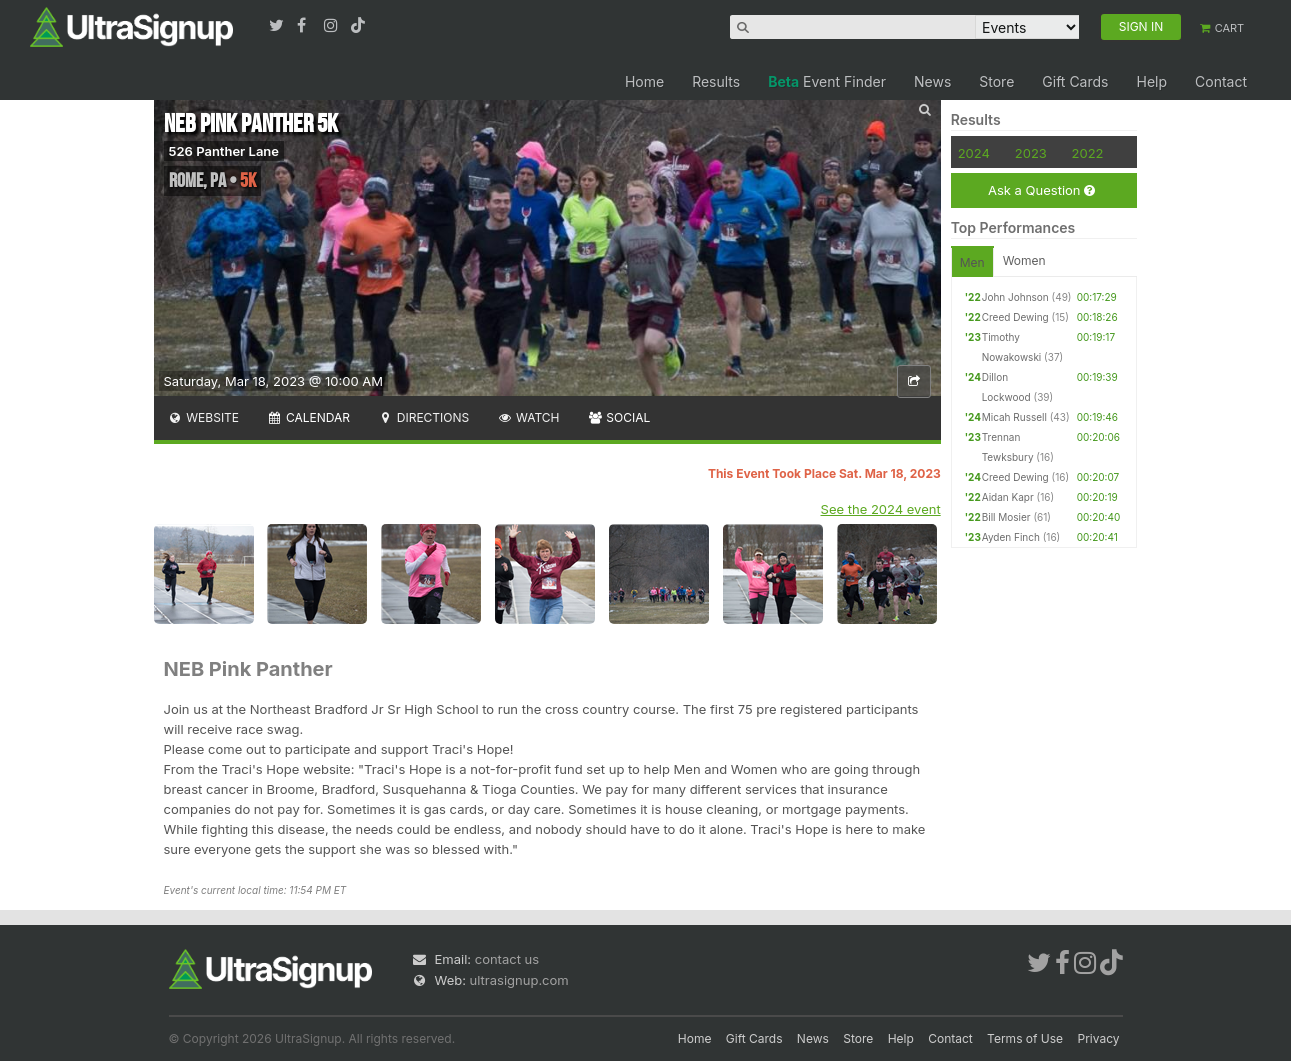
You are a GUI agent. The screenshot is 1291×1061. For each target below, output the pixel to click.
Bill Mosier (1006, 517)
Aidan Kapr (1008, 497)
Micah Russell (1014, 417)
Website (204, 417)
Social (619, 417)
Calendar (308, 417)
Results (716, 81)
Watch (528, 417)
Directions (423, 417)
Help (1151, 81)
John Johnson (1015, 297)
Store (996, 81)
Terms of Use (1025, 1038)
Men (972, 262)
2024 (974, 153)
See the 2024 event (881, 509)
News (932, 81)
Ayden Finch (1011, 537)
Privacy (1099, 1038)
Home (644, 81)
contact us (507, 959)
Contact (1221, 81)
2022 (1088, 153)
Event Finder (827, 81)
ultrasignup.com (519, 980)
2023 (1031, 153)
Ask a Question (1041, 190)
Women (1024, 260)
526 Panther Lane (224, 151)
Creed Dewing (1015, 317)
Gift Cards (1075, 81)
